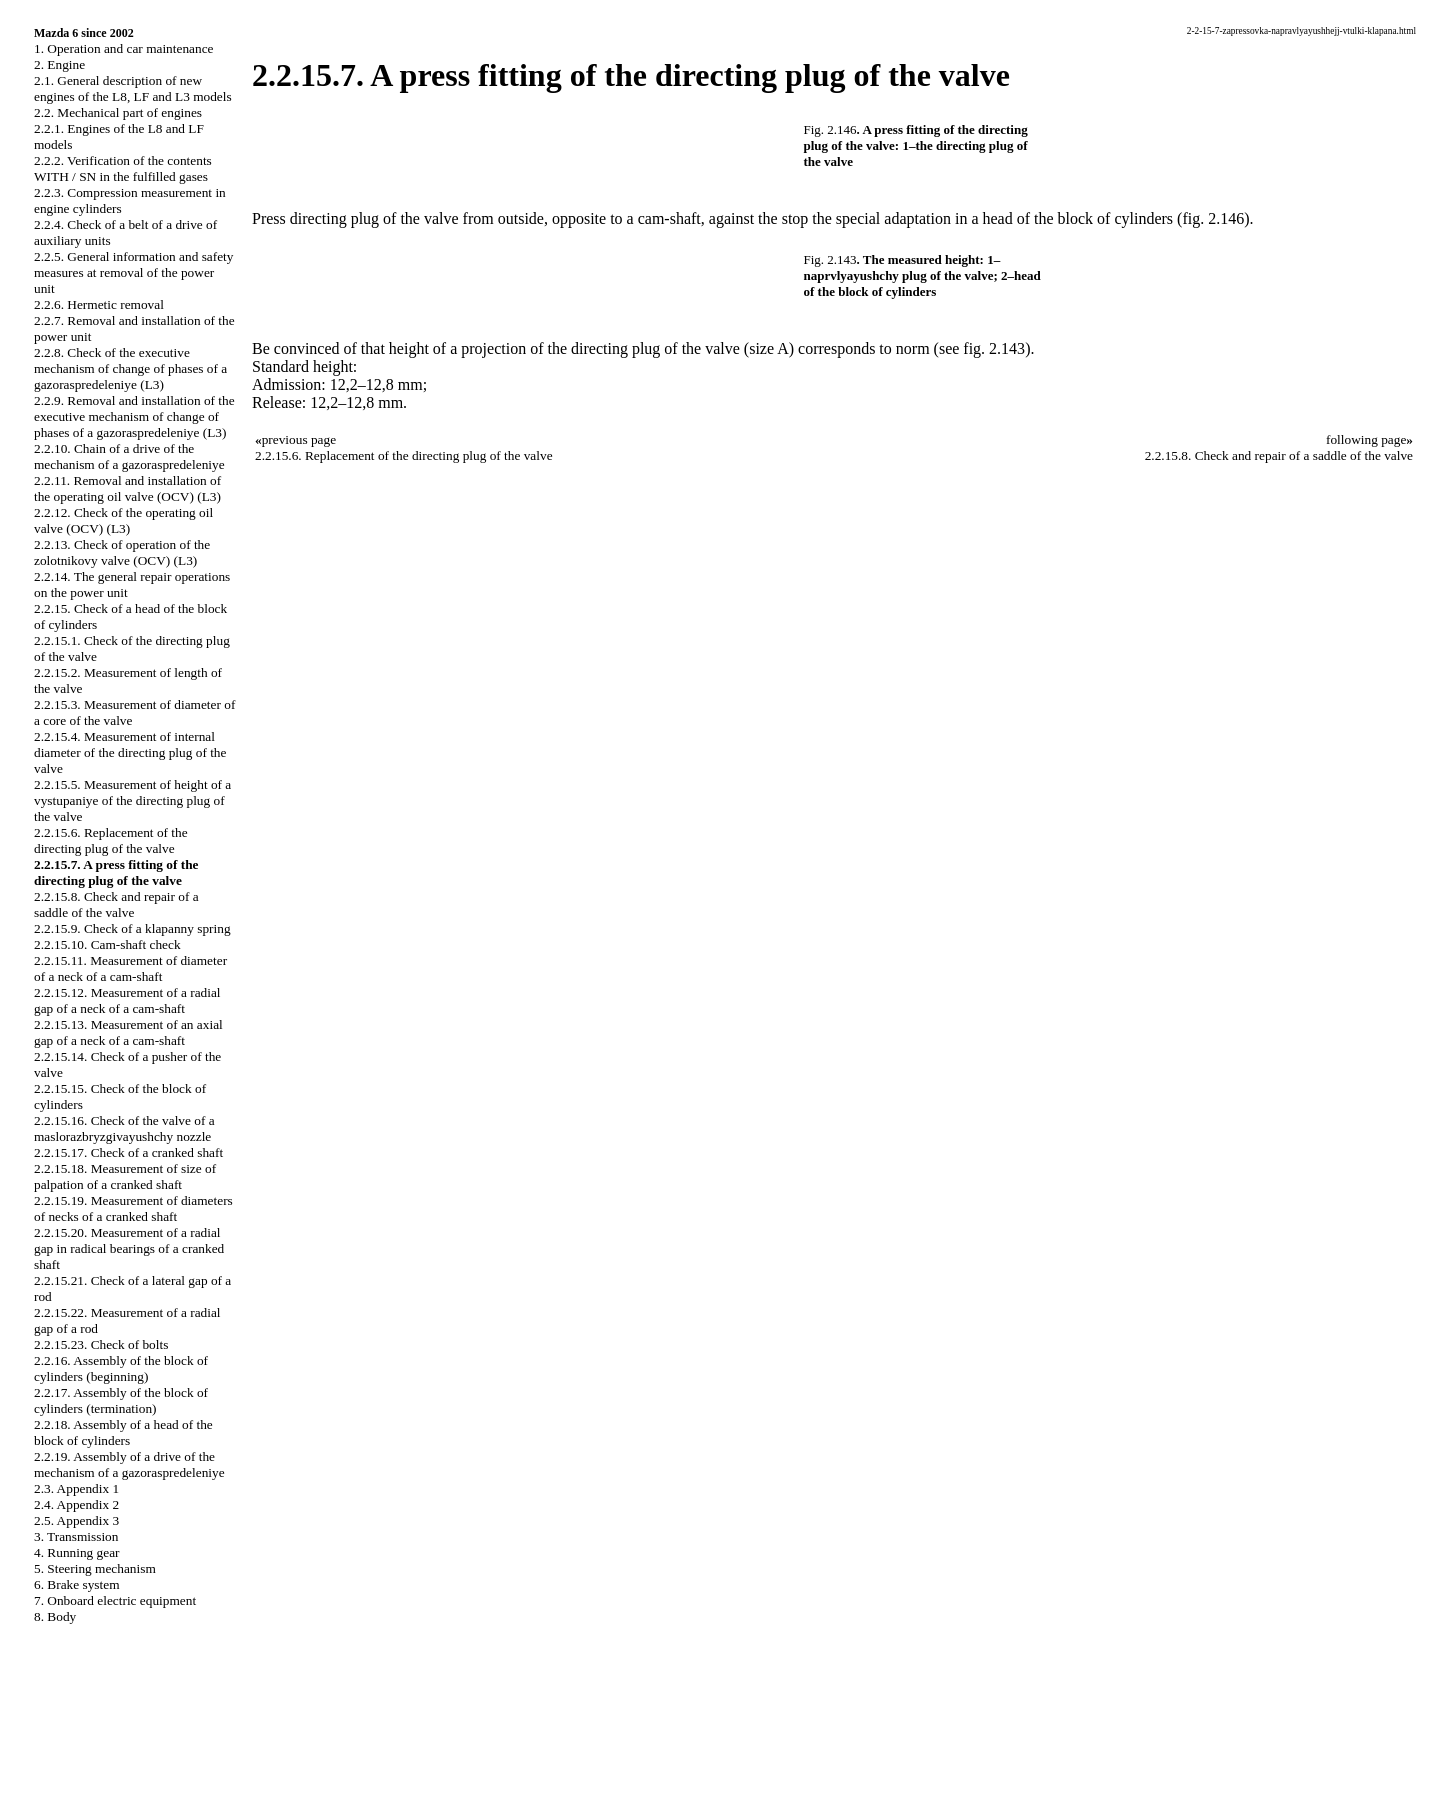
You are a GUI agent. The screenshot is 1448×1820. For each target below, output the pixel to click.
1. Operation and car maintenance (123, 48)
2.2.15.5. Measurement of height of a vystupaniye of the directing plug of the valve (132, 800)
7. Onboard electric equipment (115, 1600)
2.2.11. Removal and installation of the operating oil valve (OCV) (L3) (127, 488)
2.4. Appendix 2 (76, 1504)
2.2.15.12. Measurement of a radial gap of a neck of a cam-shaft (127, 1000)
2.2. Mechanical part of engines (118, 112)
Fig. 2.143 (830, 259)
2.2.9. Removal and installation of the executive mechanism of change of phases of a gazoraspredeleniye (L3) (134, 416)
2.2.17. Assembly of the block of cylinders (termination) (121, 1400)
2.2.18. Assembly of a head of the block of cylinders (123, 1432)
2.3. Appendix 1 (76, 1488)
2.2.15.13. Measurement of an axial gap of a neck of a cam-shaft (128, 1032)
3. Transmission (76, 1536)
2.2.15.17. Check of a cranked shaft (128, 1152)
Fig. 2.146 (830, 129)
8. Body (55, 1616)
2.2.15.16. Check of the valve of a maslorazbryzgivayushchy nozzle (124, 1128)
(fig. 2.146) (1213, 218)
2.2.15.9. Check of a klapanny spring (132, 928)
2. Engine (59, 64)
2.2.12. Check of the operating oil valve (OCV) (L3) (123, 520)
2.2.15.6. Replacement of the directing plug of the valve (111, 840)
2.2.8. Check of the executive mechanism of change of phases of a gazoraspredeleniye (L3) (130, 368)
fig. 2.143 (994, 348)
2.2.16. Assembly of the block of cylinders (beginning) (121, 1368)
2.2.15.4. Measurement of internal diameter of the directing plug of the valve (130, 752)
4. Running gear (77, 1552)
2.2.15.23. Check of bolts (101, 1344)
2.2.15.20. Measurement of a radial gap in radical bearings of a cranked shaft (129, 1248)
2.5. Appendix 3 (76, 1520)
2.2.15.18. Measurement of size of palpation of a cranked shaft (125, 1176)
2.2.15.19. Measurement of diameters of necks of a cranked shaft (133, 1208)
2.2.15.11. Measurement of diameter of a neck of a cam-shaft (130, 968)
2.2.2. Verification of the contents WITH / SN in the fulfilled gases (123, 168)
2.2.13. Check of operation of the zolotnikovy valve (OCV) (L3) (122, 552)
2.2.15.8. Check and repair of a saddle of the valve (116, 904)
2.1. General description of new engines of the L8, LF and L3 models (133, 88)
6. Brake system (77, 1584)
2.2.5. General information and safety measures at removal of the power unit (134, 272)
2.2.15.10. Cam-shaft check (107, 944)
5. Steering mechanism (95, 1568)
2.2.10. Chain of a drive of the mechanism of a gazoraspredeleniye (129, 456)
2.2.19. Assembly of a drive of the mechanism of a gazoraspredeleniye (129, 1464)
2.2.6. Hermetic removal (99, 304)
